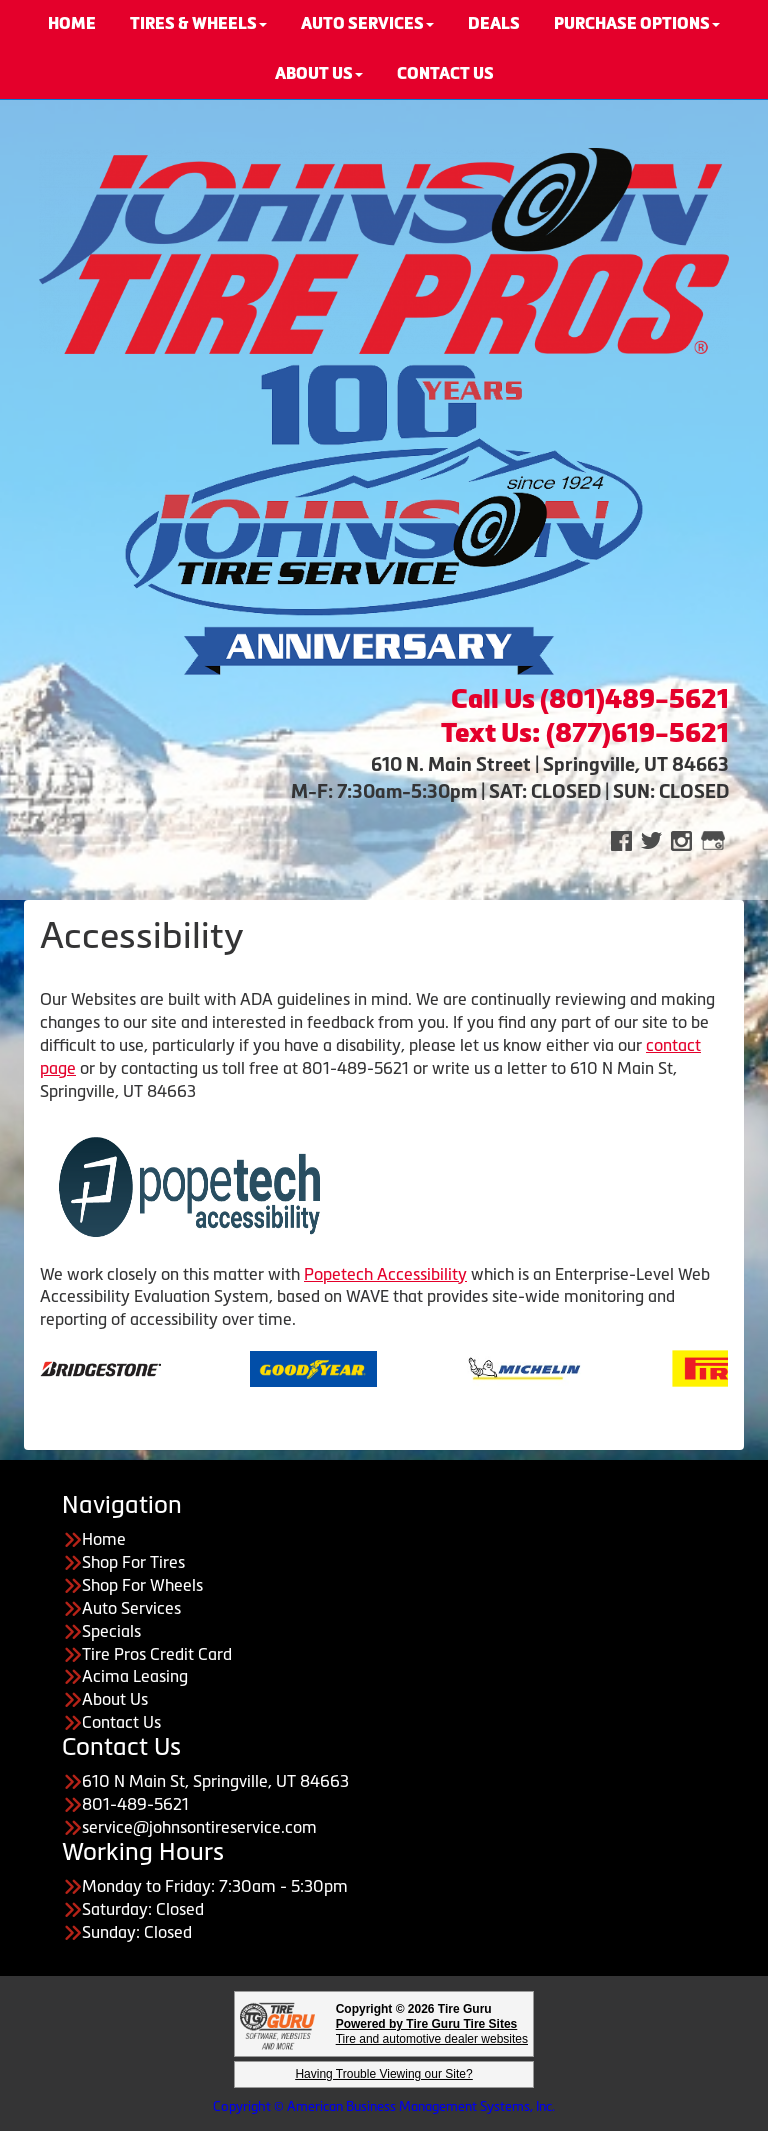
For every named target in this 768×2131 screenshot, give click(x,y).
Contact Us (121, 1722)
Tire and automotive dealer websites (432, 2031)
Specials (111, 1631)
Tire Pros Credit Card (157, 1654)
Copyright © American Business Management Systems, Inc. (384, 2106)
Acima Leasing (135, 1676)
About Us (319, 73)
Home (104, 1539)
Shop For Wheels (142, 1585)
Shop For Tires (133, 1562)
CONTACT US (445, 73)
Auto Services (131, 1608)
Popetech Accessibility (385, 1274)
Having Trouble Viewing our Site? (383, 2074)
